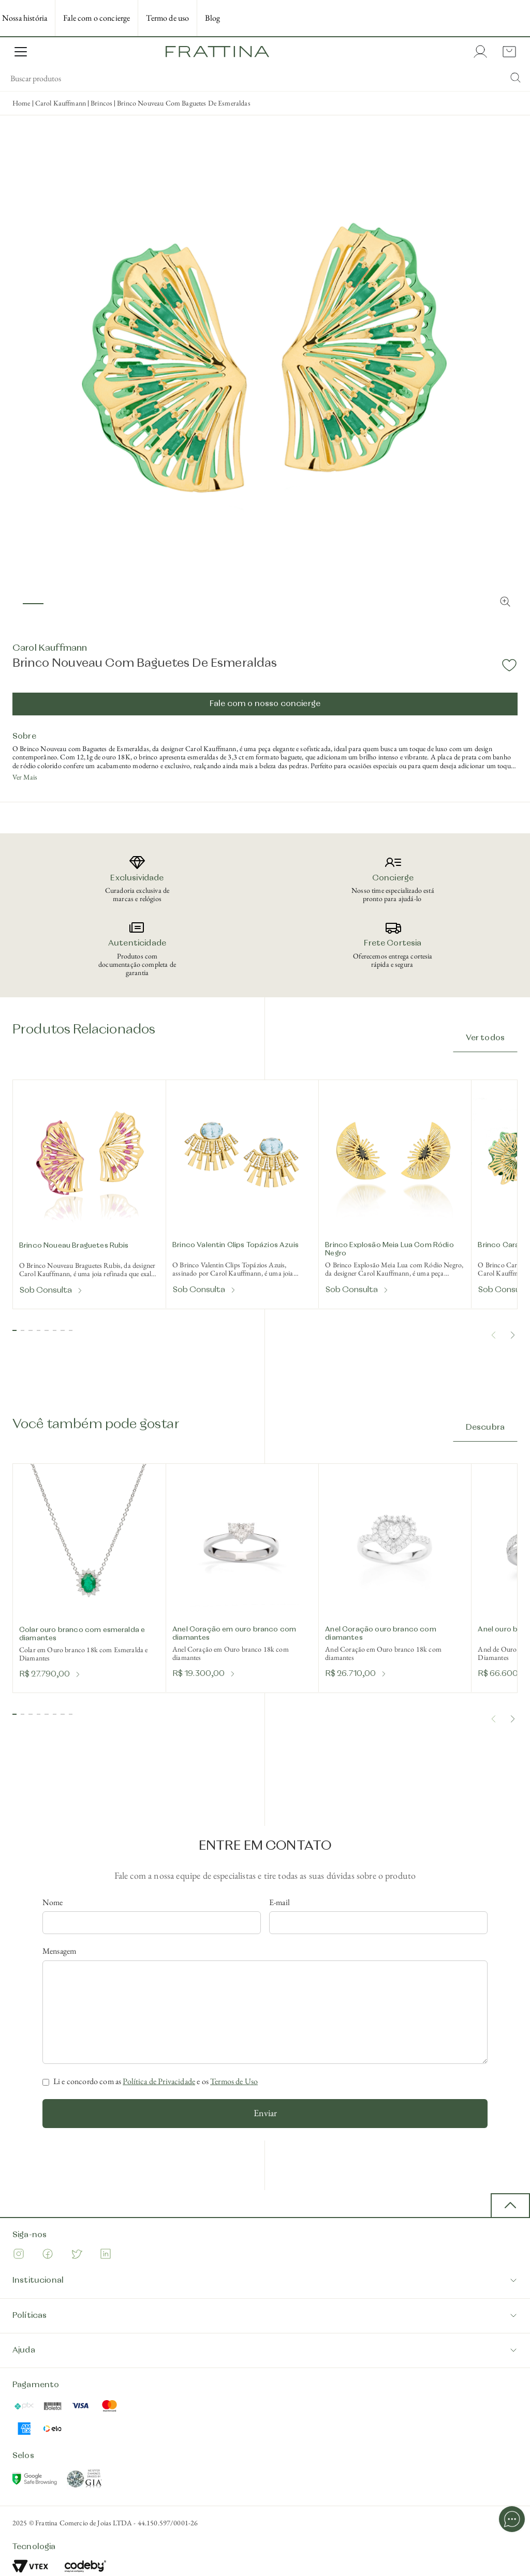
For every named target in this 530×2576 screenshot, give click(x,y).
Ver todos (485, 1038)
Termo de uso (167, 17)
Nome (52, 1902)
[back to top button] (510, 2205)
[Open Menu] (20, 51)
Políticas (265, 2315)
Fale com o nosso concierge (265, 704)
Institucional (265, 2280)
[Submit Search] (515, 78)
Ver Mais (24, 777)
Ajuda (265, 2350)
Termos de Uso (234, 2081)
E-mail (279, 1902)
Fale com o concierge (96, 17)
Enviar (265, 2113)
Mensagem (59, 1951)
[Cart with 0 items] (507, 51)
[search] (265, 78)
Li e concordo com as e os (155, 2081)
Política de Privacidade (159, 2081)
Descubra (485, 1428)
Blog (212, 17)
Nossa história (24, 17)
